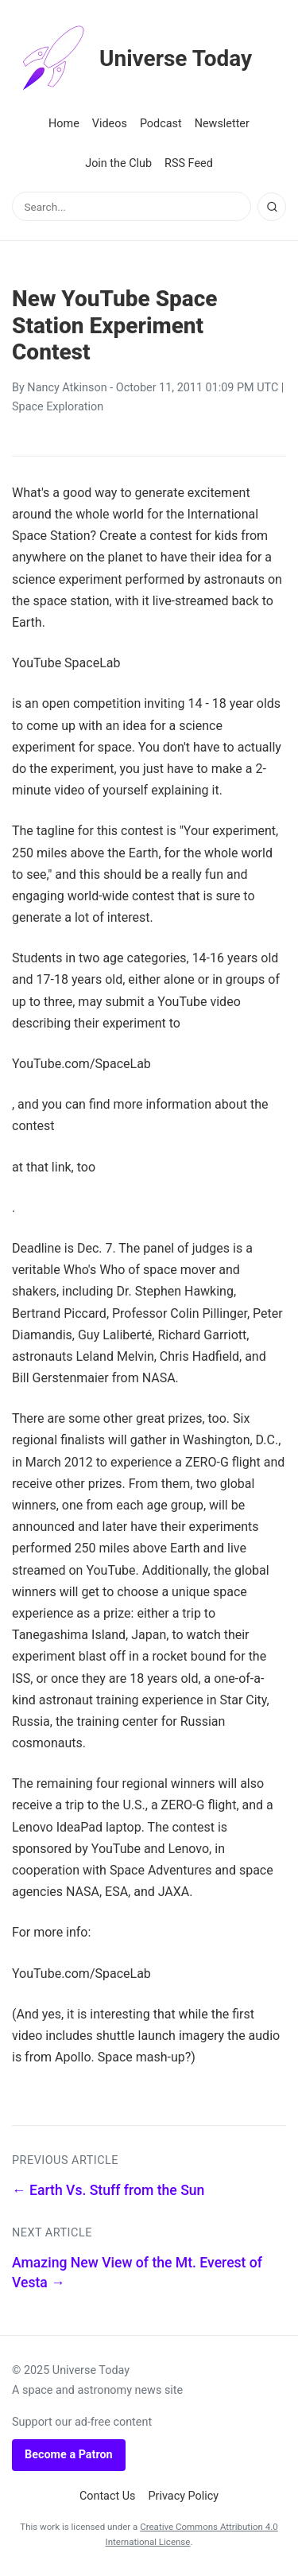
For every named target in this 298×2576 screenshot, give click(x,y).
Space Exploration (57, 407)
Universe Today (132, 59)
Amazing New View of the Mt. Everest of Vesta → (137, 2272)
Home (63, 123)
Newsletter (222, 123)
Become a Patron (69, 2454)
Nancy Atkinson (66, 387)
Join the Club (118, 163)
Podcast (161, 123)
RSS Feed (188, 163)
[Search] (271, 206)
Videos (109, 123)
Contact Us (107, 2496)
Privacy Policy (184, 2496)
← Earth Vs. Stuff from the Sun (108, 2190)
